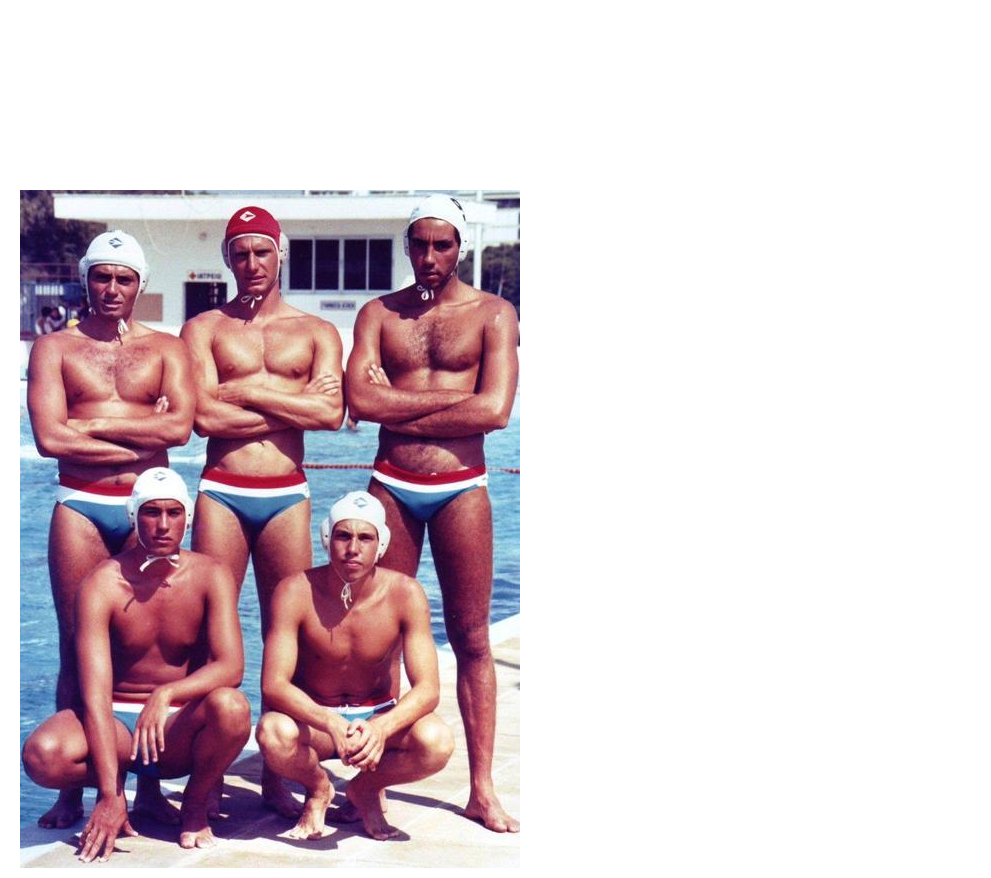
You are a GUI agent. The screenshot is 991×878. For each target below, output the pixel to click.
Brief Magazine (496, 95)
